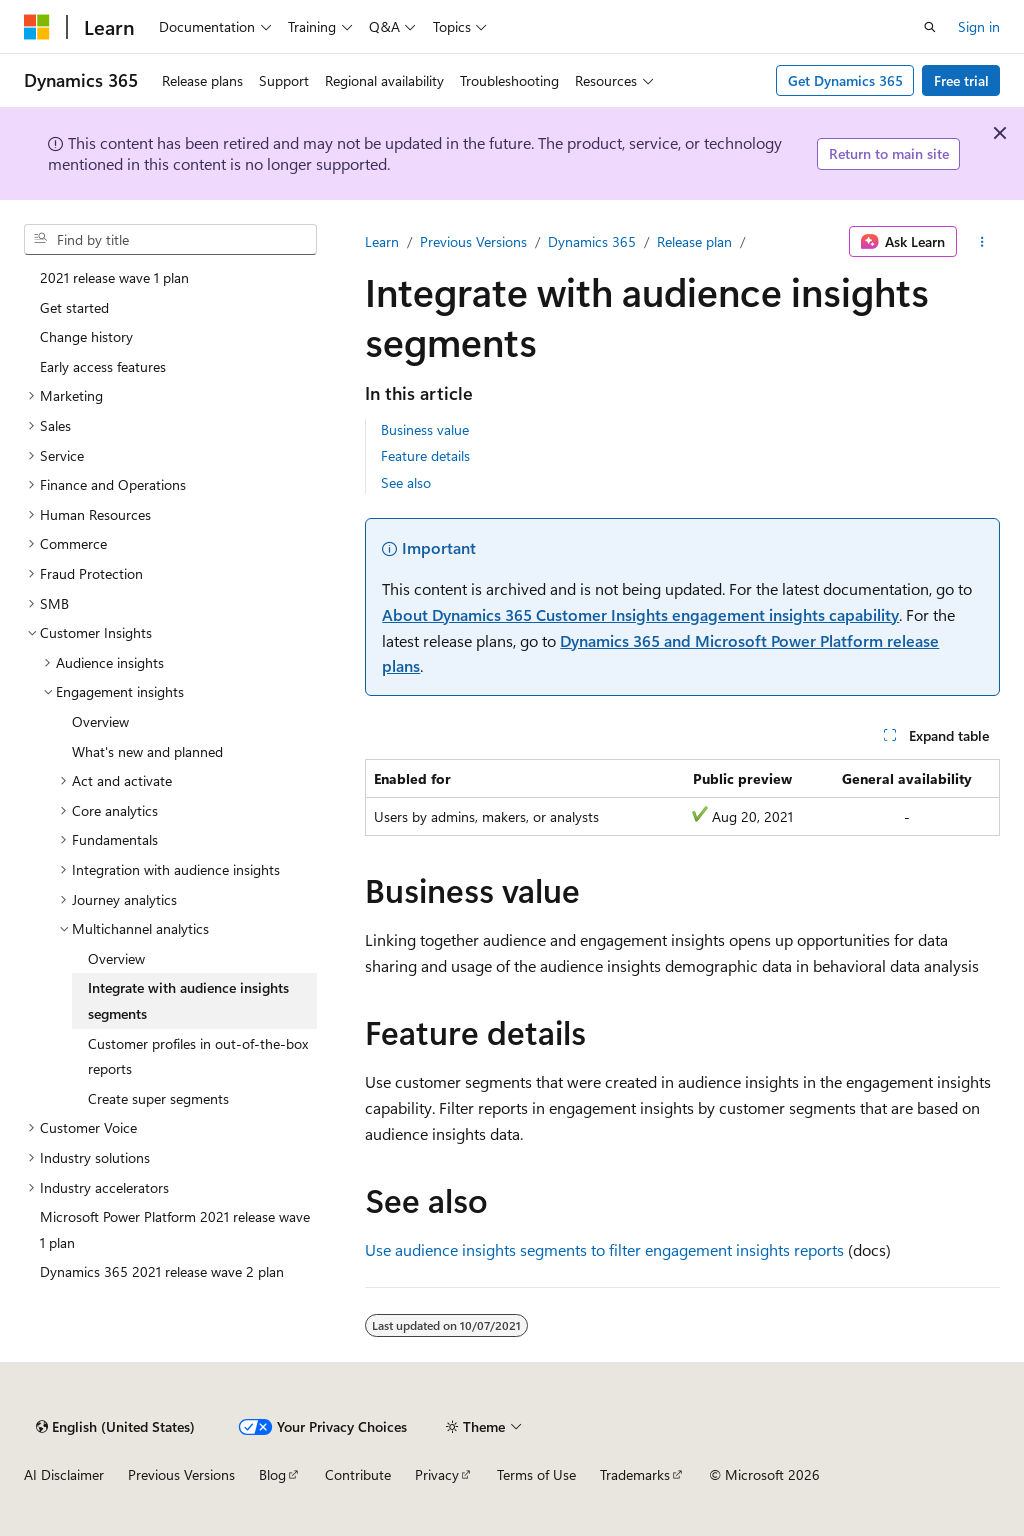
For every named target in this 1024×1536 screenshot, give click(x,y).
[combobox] (170, 240)
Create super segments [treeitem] (158, 1098)
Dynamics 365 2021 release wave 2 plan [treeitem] (162, 1271)
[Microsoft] (37, 27)
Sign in (979, 26)
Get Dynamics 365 (845, 80)
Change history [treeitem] (86, 336)
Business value (425, 429)
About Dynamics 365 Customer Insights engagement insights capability (640, 614)
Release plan (694, 241)
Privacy (437, 1474)
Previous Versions (473, 241)
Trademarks (635, 1474)
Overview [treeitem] (100, 721)
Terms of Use (536, 1474)
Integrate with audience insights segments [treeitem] (188, 1000)
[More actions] (982, 242)
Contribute (358, 1474)
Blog (272, 1474)
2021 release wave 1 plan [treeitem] (114, 277)
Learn (382, 241)
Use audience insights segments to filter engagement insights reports (604, 1249)
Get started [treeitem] (74, 307)
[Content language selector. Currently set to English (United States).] (115, 1427)
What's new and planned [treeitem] (147, 751)
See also (406, 482)
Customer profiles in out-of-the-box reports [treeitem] (198, 1056)
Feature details (425, 455)
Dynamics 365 (592, 241)
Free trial (961, 80)
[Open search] (930, 27)
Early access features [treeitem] (103, 366)
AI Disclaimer (64, 1474)
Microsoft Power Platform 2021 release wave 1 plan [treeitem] (175, 1229)
